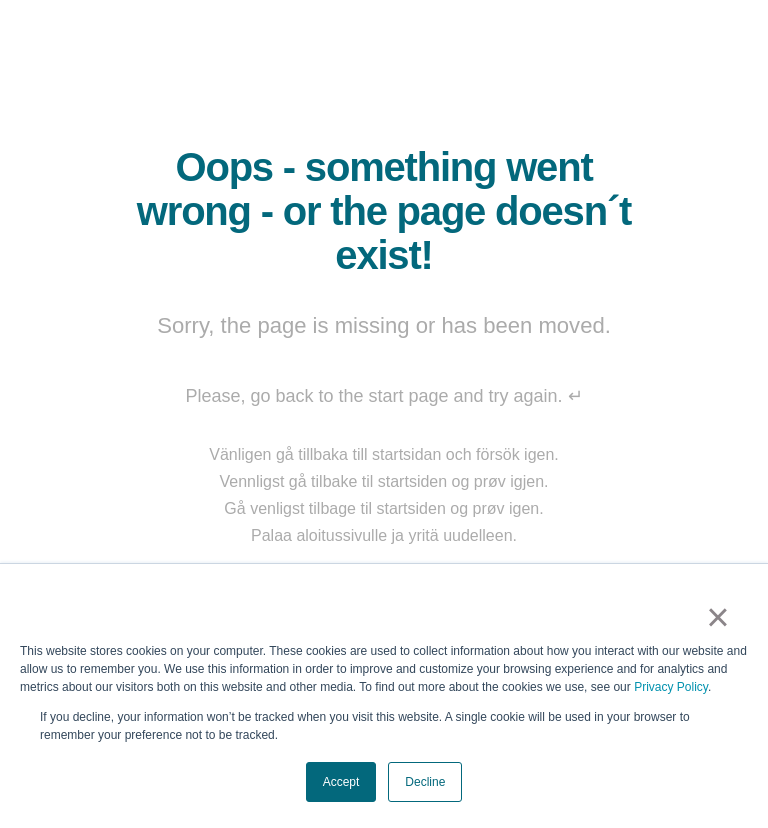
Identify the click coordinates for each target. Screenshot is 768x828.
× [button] (717, 617)
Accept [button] (341, 782)
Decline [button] (425, 782)
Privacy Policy (671, 687)
